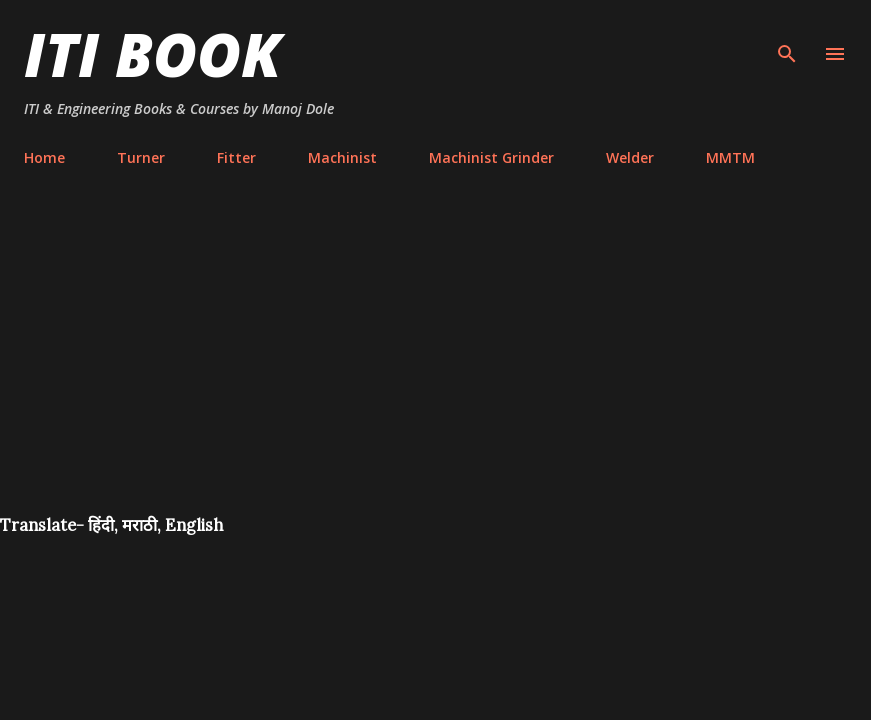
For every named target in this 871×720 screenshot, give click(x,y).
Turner (141, 157)
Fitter (236, 157)
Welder (630, 157)
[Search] (787, 36)
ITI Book (152, 54)
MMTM (730, 157)
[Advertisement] (435, 364)
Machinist (342, 157)
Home (44, 157)
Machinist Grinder (491, 157)
